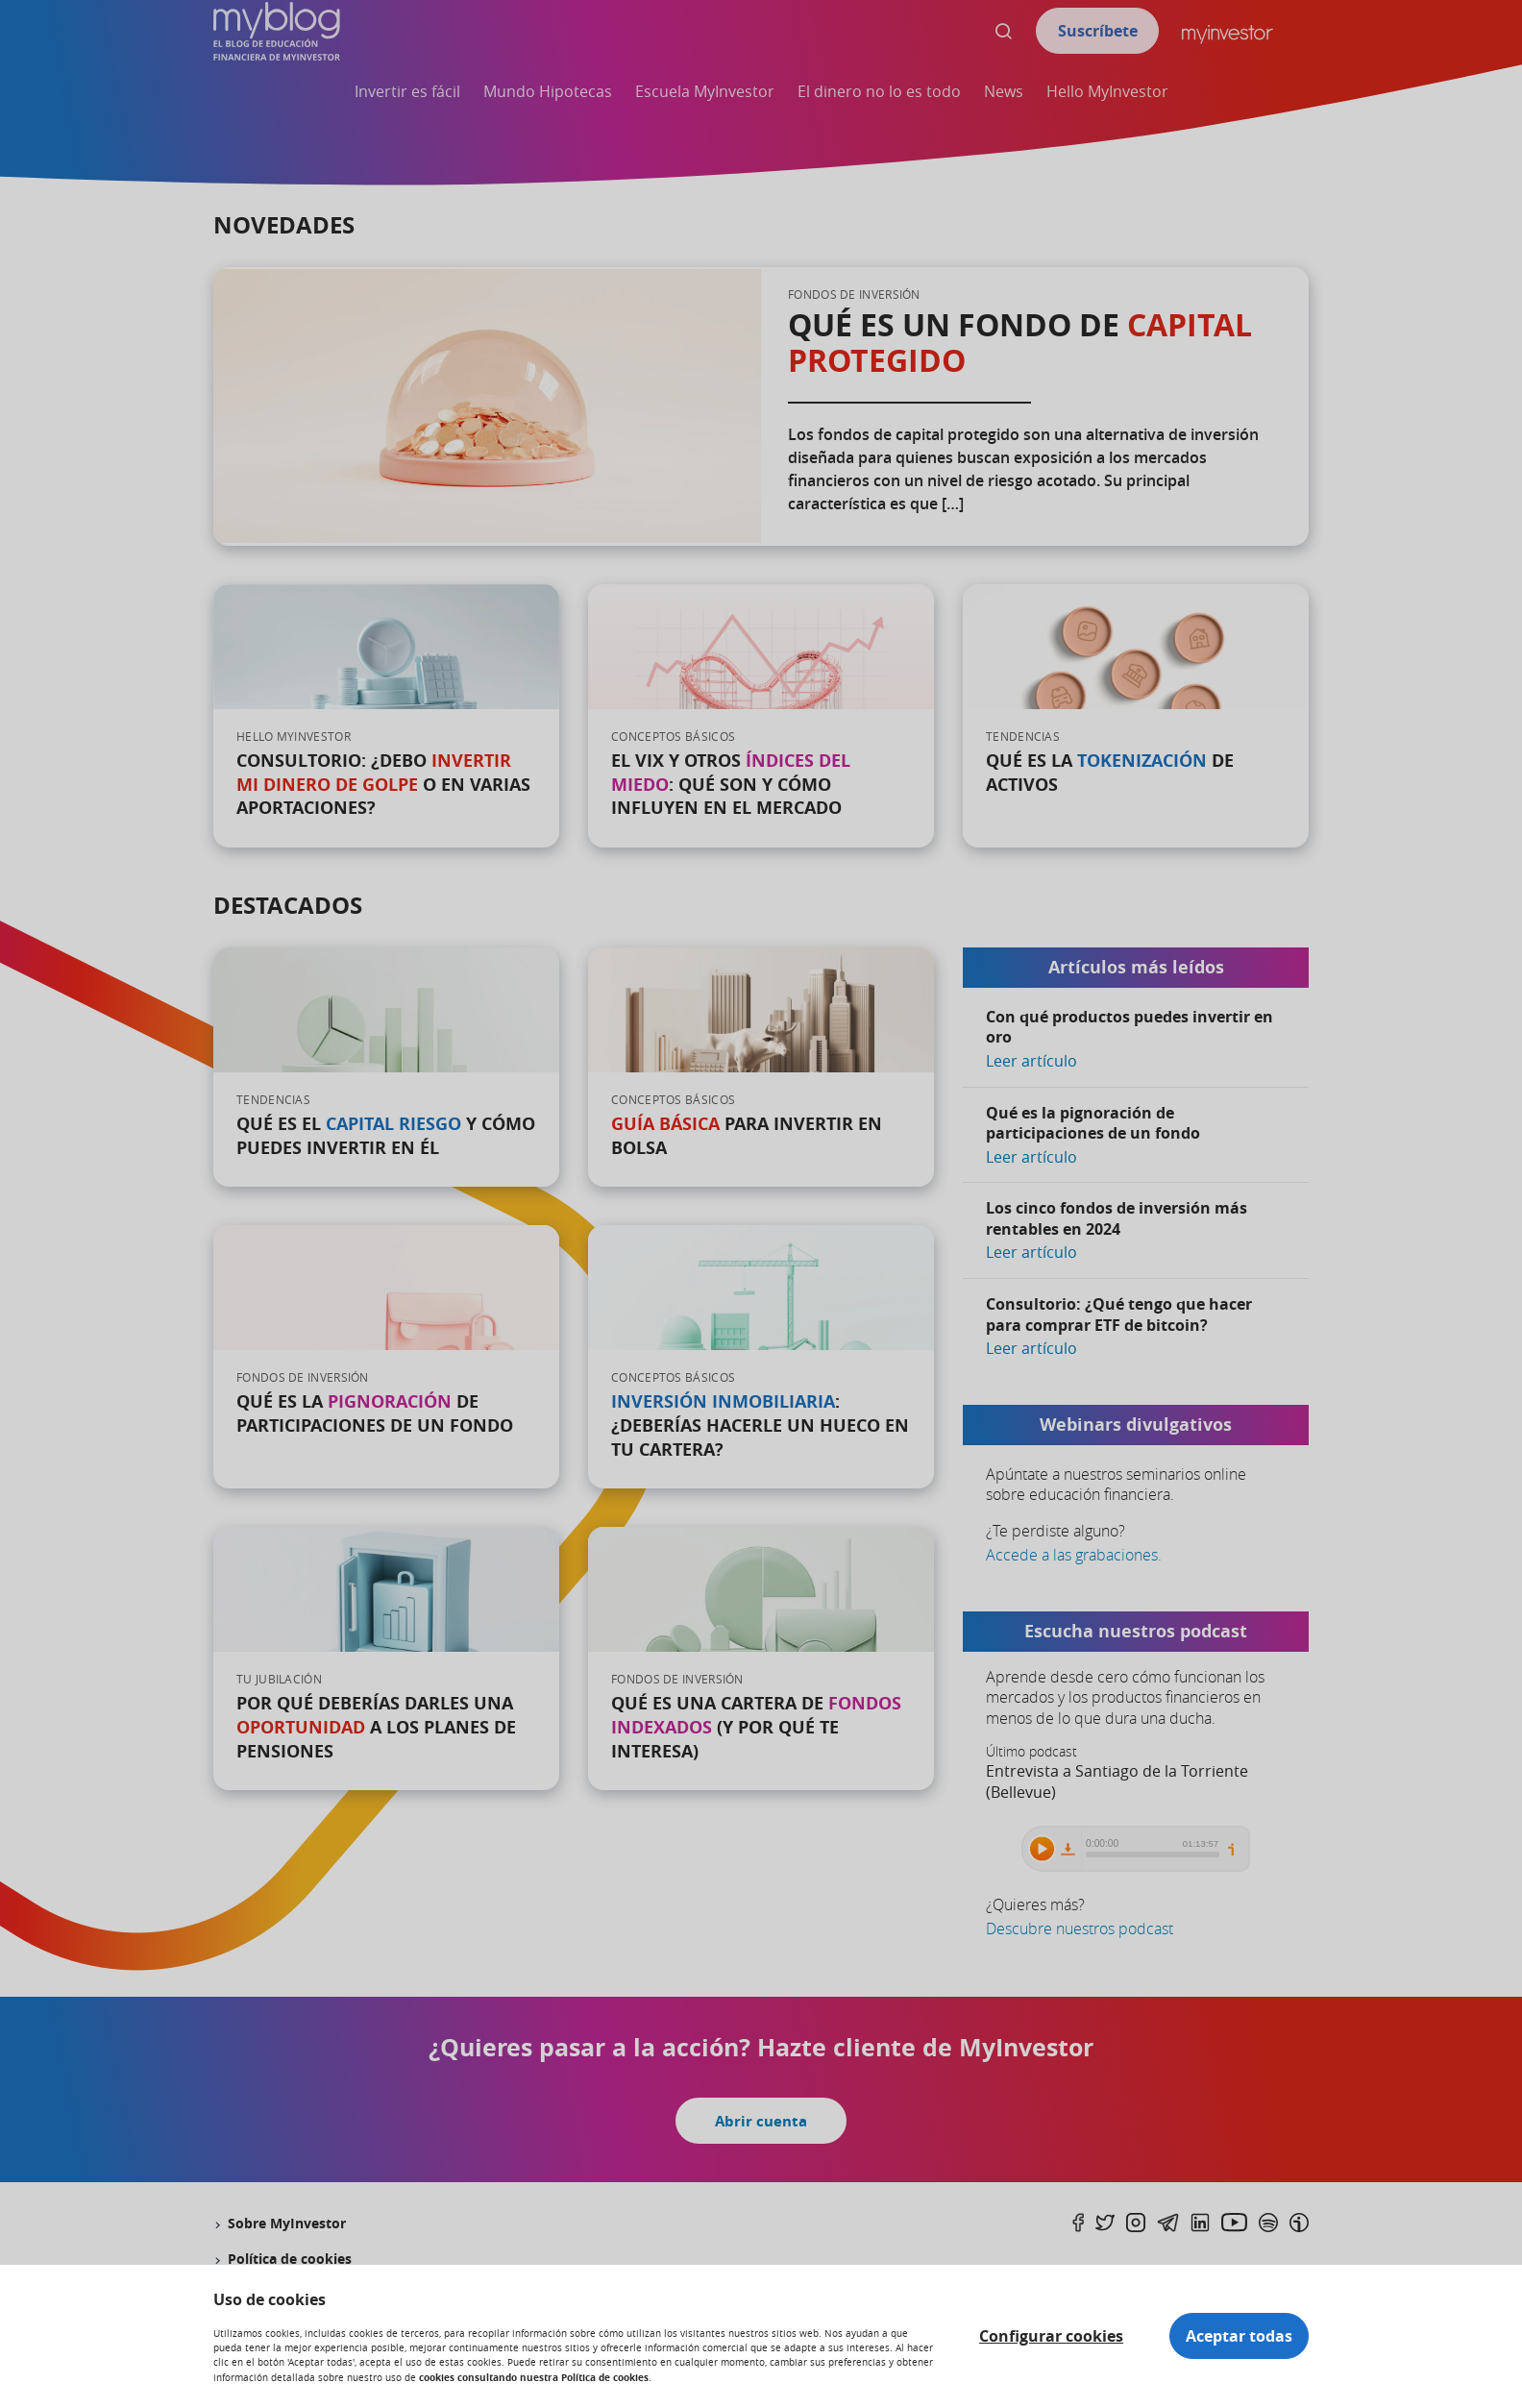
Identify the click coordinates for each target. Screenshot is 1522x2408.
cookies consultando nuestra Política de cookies (534, 2377)
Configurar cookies (1051, 2336)
